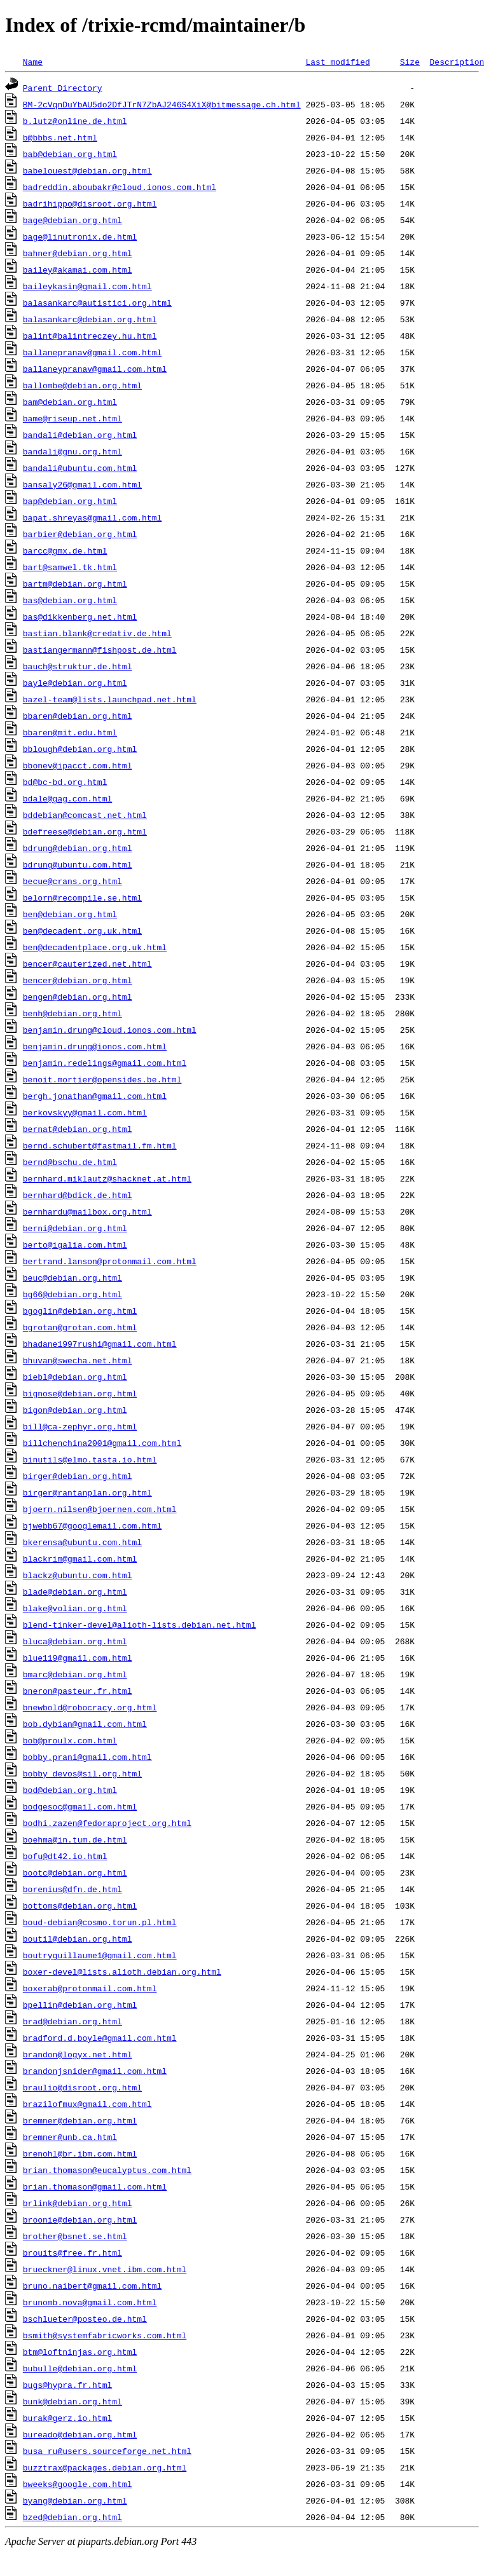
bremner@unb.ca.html (70, 2137)
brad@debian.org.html (72, 2021)
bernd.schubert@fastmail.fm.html (100, 1145)
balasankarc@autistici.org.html (97, 302)
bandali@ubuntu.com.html (80, 468)
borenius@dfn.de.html (72, 1889)
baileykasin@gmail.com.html (87, 286)
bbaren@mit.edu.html (70, 732)
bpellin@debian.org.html (80, 2004)
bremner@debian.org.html (80, 2120)
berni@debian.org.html (75, 1228)
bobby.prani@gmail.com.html (87, 1756)
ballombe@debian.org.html (82, 385)
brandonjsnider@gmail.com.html (95, 2070)
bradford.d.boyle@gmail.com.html (100, 2037)
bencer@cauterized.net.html (87, 963)
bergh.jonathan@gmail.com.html (95, 1095)
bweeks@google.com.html (77, 2484)
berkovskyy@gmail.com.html (85, 1112)
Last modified (337, 61)
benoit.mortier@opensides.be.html (102, 1079)
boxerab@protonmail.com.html (90, 1988)
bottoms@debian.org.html (80, 1905)
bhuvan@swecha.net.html (77, 1360)
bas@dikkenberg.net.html (80, 616)
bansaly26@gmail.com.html (82, 484)
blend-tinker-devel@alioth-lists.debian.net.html (139, 1624)
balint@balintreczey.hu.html (90, 335)
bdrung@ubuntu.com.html (77, 864)
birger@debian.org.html (77, 1476)
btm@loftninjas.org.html (80, 2351)
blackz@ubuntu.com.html (77, 1575)
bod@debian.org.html (70, 1790)
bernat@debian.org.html (77, 1129)
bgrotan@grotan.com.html (80, 1327)
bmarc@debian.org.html (75, 1674)
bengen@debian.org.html (77, 996)
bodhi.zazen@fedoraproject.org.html (107, 1823)
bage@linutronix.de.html (80, 236)
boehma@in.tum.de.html (75, 1839)
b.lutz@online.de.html (75, 120)
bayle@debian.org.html (75, 682)
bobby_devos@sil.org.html (82, 1773)
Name (33, 61)
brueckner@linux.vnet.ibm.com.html (104, 2269)
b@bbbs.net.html (60, 137)
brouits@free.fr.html (72, 2252)
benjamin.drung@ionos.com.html (95, 1046)
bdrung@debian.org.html (77, 848)
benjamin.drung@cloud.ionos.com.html (110, 1029)
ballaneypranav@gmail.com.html (95, 368)
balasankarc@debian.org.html (90, 319)
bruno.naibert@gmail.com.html (92, 2285)
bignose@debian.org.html (80, 1393)
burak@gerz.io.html (67, 2417)
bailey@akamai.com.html (77, 269)
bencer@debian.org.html (77, 980)
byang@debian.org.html (75, 2500)
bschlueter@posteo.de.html (85, 2318)
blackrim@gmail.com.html (80, 1558)
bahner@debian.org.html (77, 253)
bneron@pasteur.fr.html (77, 1690)
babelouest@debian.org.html (87, 170)
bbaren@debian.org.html (77, 715)
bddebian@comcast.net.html (85, 815)
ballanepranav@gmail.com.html (92, 352)
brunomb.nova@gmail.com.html (90, 2302)
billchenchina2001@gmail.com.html (102, 1442)
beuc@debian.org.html (72, 1277)
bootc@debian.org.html (75, 1872)
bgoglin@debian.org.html (80, 1310)
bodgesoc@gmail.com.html (80, 1806)
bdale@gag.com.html (67, 798)
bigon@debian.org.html (75, 1409)
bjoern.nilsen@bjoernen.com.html (100, 1509)
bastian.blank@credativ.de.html (97, 633)
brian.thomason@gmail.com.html (95, 2186)
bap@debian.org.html (70, 501)
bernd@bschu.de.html (70, 1162)
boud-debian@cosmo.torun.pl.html (100, 1922)
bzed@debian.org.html (72, 2517)
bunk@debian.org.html (72, 2401)
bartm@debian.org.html (75, 583)
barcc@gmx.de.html (65, 550)
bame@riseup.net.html (72, 418)
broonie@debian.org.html (80, 2219)
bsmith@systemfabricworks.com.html (104, 2335)
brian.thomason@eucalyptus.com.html (107, 2170)
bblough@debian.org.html (80, 748)
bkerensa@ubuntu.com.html (82, 1542)
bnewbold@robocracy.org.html (90, 1707)
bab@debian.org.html (70, 154)
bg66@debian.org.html (72, 1294)
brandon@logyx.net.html (77, 2054)
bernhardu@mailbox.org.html (87, 1211)
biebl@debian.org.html (75, 1376)
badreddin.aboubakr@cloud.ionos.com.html (119, 187)
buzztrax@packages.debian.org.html (104, 2467)
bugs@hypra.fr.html (67, 2384)
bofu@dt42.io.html (65, 1856)
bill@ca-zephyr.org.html (80, 1426)
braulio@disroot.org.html (82, 2087)
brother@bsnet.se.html (75, 2236)
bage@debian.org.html (72, 220)
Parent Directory (62, 87)
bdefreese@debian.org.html (85, 831)
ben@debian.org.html (70, 914)
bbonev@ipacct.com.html (77, 765)
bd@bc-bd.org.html (65, 781)
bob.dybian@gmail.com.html (85, 1723)
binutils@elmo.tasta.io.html (90, 1459)
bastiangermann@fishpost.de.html (100, 649)
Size (410, 61)
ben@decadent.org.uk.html (82, 930)
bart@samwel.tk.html (70, 567)
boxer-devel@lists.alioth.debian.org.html (122, 1971)
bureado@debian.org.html (80, 2434)
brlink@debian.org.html (77, 2203)
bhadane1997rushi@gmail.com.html (100, 1343)
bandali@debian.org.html (80, 434)
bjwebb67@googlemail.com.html (92, 1525)
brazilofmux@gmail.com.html (87, 2103)
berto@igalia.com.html (75, 1244)
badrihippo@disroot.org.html (90, 203)
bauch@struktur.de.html (77, 666)
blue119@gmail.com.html (77, 1657)
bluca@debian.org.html (75, 1641)
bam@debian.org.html (70, 401)
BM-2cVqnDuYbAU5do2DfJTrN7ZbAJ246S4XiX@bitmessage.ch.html (162, 104)
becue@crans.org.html (72, 881)
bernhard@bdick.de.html (77, 1195)
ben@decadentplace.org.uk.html (95, 947)
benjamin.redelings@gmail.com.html (104, 1062)
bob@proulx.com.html (70, 1740)
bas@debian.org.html (70, 600)
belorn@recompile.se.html (82, 897)
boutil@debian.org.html (77, 1938)
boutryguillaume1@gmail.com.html (100, 1955)
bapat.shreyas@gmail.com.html (92, 517)
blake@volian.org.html (75, 1608)
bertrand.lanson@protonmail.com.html (110, 1261)
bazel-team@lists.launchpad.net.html (110, 699)
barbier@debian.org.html (80, 534)
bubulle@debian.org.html (80, 2368)
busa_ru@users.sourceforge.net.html (107, 2451)
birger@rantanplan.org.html (87, 1492)
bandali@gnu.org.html (72, 451)
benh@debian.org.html (72, 1013)
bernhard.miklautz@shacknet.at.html (107, 1178)
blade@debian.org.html (75, 1591)
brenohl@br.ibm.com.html (80, 2153)
